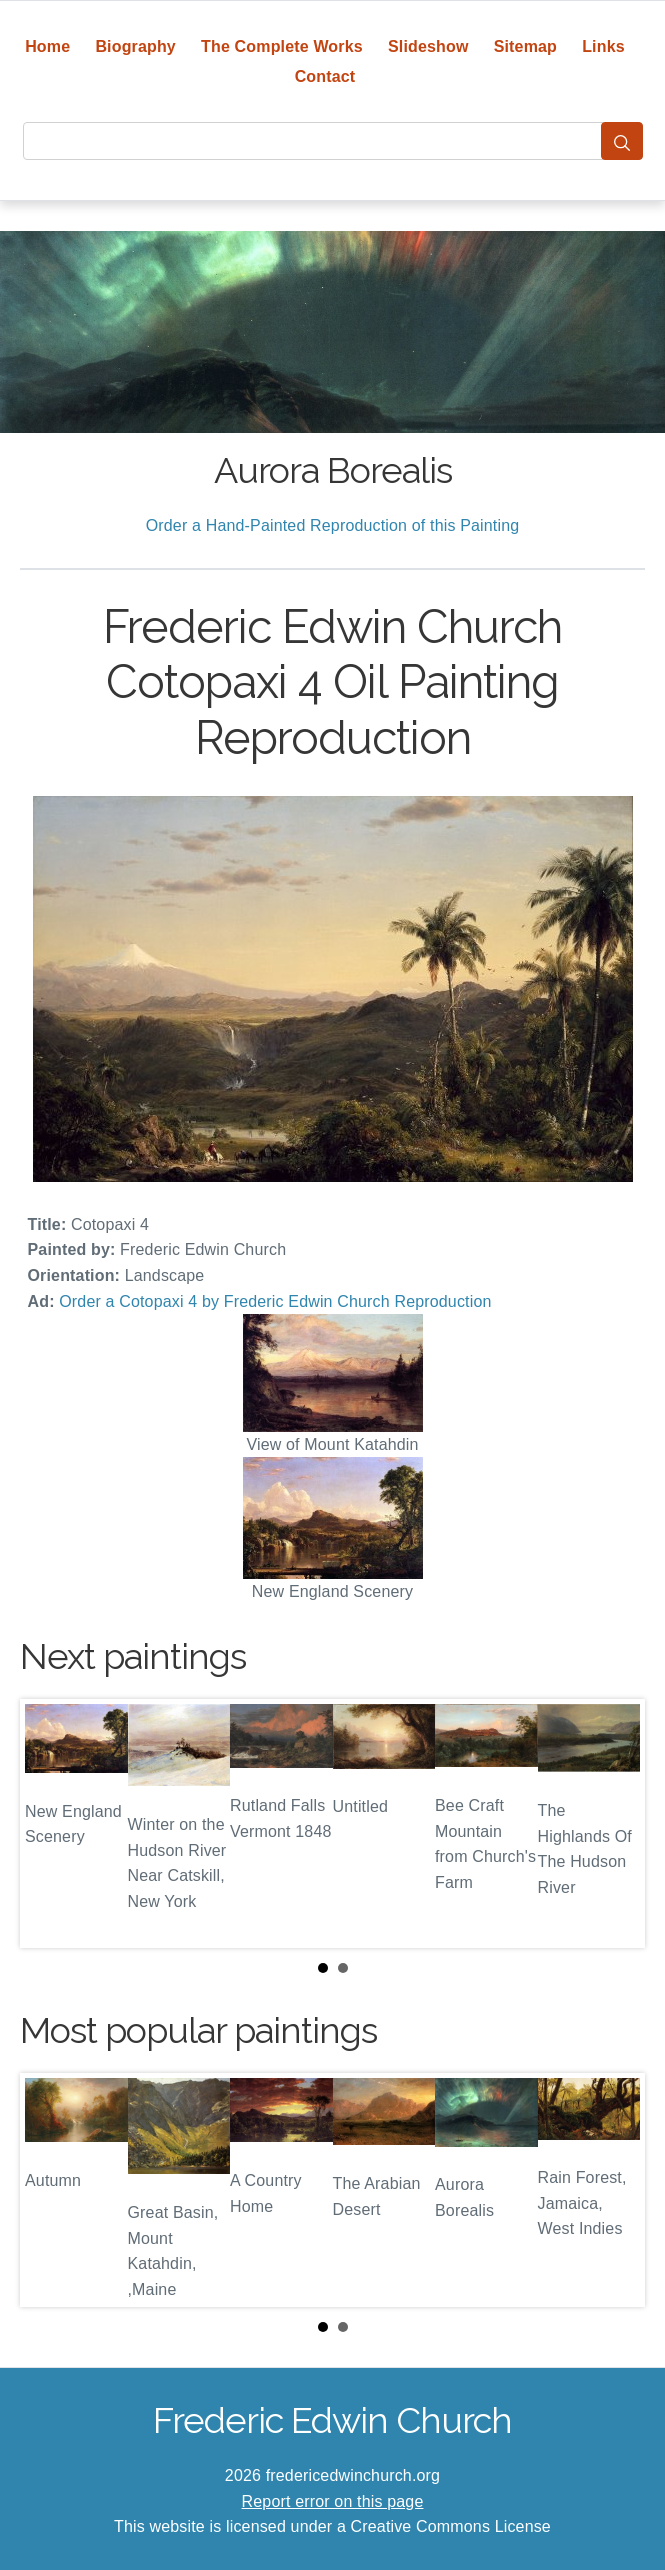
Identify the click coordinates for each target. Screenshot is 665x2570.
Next (614, 1824)
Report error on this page (333, 2501)
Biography (135, 46)
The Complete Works (282, 46)
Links (603, 46)
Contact (325, 76)
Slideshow (428, 46)
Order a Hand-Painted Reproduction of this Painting (333, 525)
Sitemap (525, 46)
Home (47, 46)
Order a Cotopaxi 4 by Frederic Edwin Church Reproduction (275, 1301)
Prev (51, 1824)
